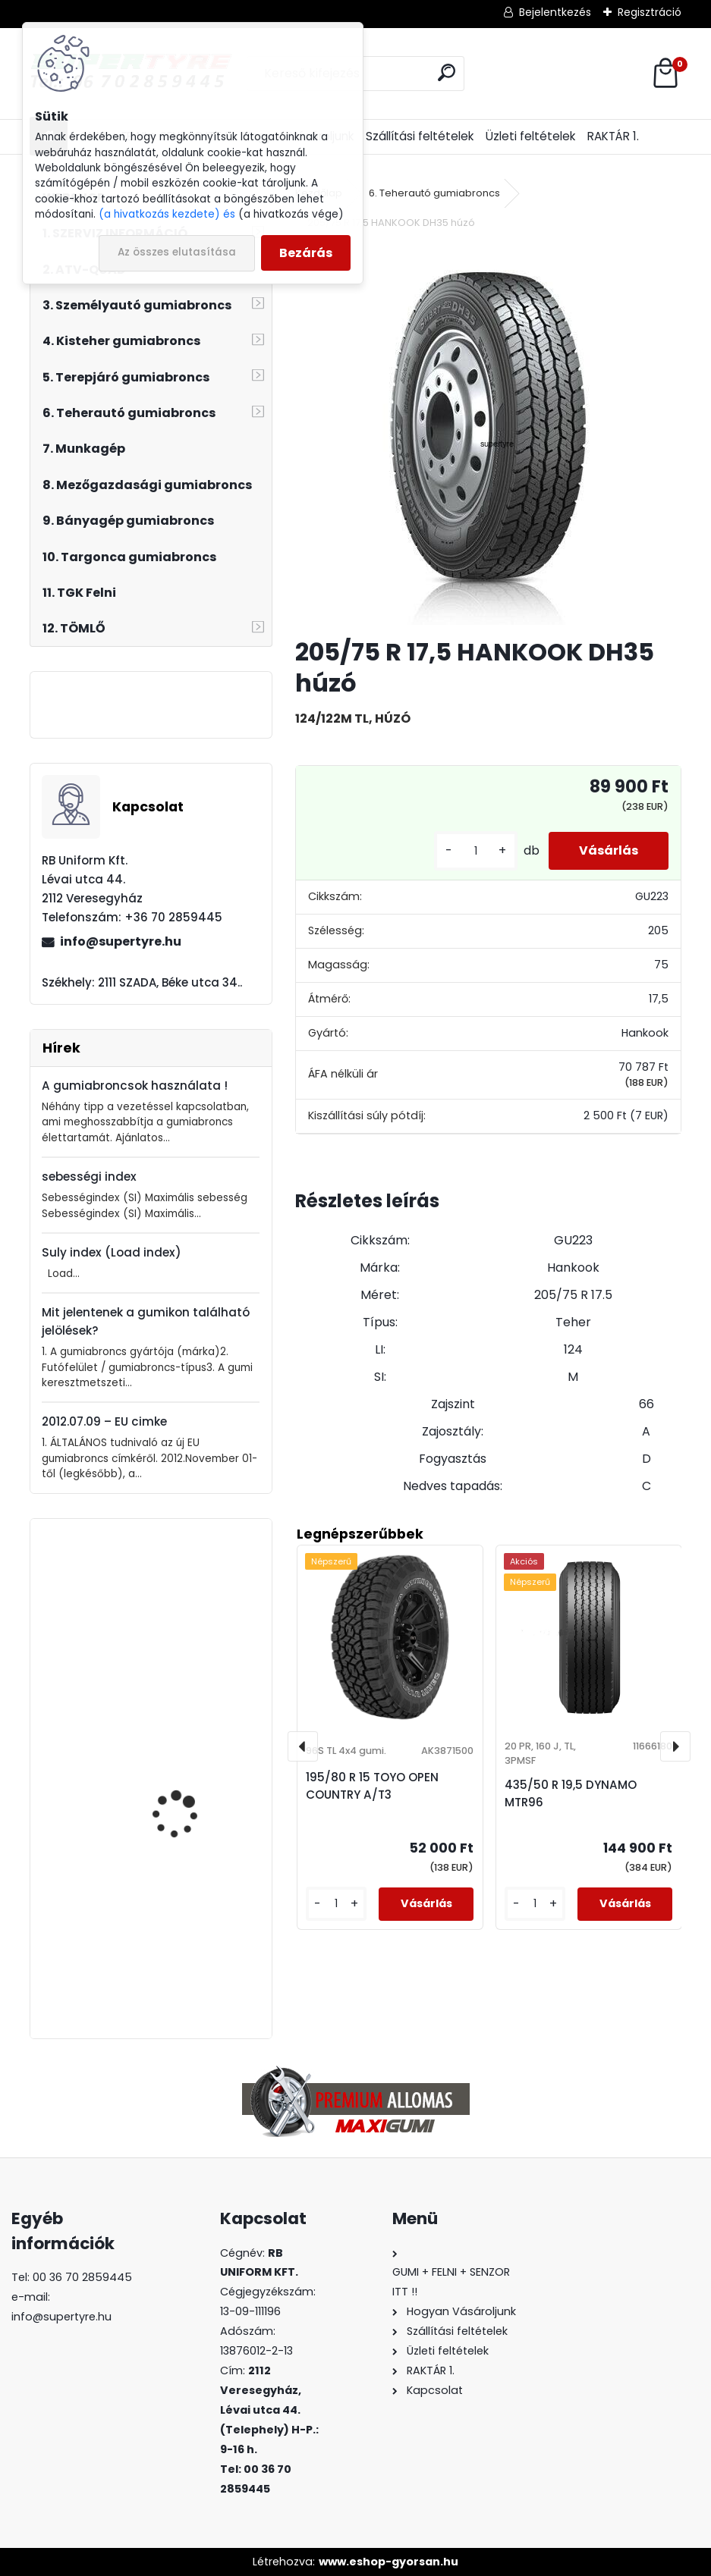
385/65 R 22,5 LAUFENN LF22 (188, 1612)
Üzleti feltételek (530, 136)
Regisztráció (649, 12)
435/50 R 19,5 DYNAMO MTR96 (571, 1793)
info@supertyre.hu (120, 941)
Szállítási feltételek (419, 136)
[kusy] (475, 851)
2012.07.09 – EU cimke (104, 1421)
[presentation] (303, 1746)
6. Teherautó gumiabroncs (434, 193)
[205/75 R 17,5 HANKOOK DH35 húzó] (488, 435)
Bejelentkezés (555, 12)
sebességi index (89, 1176)
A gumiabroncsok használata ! (135, 1085)
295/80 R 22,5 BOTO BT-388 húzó (192, 1951)
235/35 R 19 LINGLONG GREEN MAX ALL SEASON (189, 1786)
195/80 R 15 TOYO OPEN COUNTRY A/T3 (372, 1786)
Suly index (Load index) (111, 1252)
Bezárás (305, 253)
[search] (446, 72)
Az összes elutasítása (177, 252)
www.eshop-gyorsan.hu (388, 2561)
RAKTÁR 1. (613, 136)
